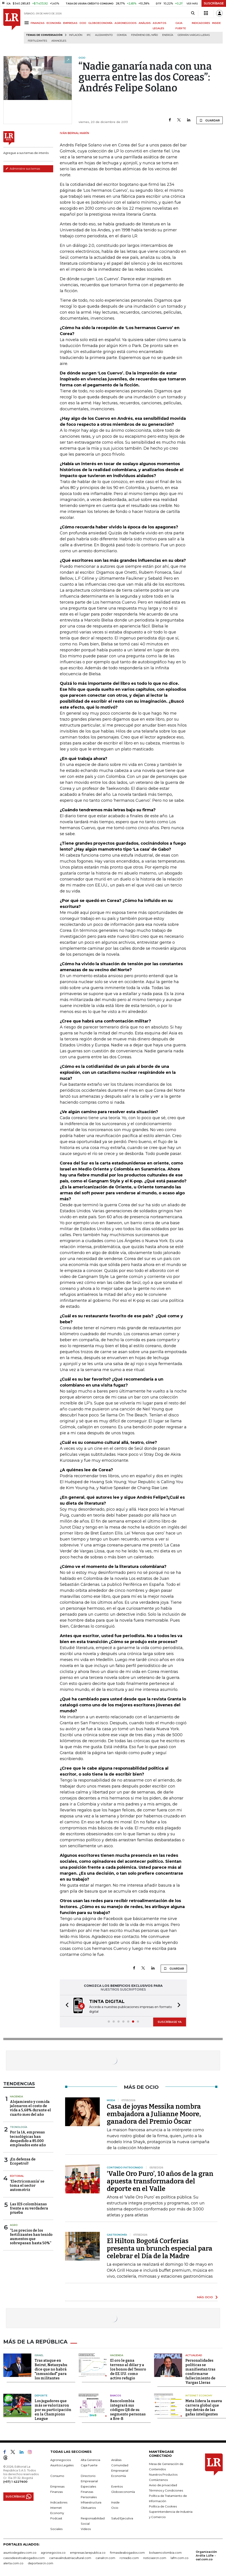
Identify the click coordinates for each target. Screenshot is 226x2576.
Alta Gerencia (90, 2459)
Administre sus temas (23, 168)
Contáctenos (158, 2478)
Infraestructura (91, 2501)
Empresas (57, 2485)
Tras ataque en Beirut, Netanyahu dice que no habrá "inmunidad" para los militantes (51, 2368)
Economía (118, 2474)
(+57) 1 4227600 (15, 2480)
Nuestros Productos (163, 2473)
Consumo (57, 2474)
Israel (39, 2354)
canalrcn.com (105, 2557)
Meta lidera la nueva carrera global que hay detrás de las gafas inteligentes (203, 2406)
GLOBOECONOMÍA (100, 23)
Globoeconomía (123, 2490)
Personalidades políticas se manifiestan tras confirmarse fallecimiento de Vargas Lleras (200, 2370)
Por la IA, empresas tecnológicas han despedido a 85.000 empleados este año (28, 2138)
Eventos (117, 2485)
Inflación (75, 35)
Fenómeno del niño (144, 35)
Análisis (116, 2459)
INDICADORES (201, 23)
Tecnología (18, 2127)
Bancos (115, 2394)
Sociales (56, 2528)
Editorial (17, 2175)
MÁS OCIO (205, 2297)
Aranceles (58, 40)
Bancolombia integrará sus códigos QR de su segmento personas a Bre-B (128, 2409)
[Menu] (27, 23)
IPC (89, 35)
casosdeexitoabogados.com (24, 2557)
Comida (122, 35)
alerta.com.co (13, 2562)
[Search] (193, 13)
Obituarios (88, 2506)
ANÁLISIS (145, 23)
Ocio (114, 2506)
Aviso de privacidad (163, 2484)
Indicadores (58, 2501)
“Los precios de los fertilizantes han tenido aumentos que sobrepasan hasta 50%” (31, 2236)
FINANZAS (38, 23)
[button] (66, 2005)
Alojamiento (104, 35)
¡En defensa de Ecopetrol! (23, 2161)
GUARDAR (209, 120)
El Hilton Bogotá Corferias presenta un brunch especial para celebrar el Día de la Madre (159, 2248)
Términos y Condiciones (166, 2489)
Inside (115, 2501)
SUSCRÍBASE (214, 3)
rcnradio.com (129, 2557)
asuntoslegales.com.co (19, 2551)
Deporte (41, 2394)
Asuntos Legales (61, 2464)
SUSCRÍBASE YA (170, 2022)
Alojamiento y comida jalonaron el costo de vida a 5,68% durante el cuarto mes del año (30, 2108)
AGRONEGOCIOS (126, 23)
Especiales (88, 2485)
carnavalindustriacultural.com (70, 2557)
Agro (14, 2225)
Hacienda (16, 2096)
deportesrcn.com (40, 2562)
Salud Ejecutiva (122, 2517)
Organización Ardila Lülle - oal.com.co (206, 2554)
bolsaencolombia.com (165, 2551)
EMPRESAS (70, 23)
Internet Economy (198, 2394)
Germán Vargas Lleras (194, 35)
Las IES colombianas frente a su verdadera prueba (29, 2208)
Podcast (56, 2517)
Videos (86, 2528)
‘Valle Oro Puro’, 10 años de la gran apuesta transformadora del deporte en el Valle (160, 2181)
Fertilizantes (37, 40)
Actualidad (193, 2354)
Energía (167, 35)
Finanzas (56, 2490)
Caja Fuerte (89, 2464)
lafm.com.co (179, 2557)
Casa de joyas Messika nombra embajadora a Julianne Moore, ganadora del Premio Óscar (154, 2113)
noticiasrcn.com (154, 2557)
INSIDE (216, 23)
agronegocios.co (53, 2551)
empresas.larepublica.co (87, 2551)
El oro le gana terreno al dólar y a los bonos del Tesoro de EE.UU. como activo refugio (128, 2368)
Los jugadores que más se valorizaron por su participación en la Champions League (53, 2409)
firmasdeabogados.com (127, 2551)
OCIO (82, 23)
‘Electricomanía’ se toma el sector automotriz (27, 2185)
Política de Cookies (163, 2505)
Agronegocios (60, 2459)
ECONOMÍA (54, 23)
